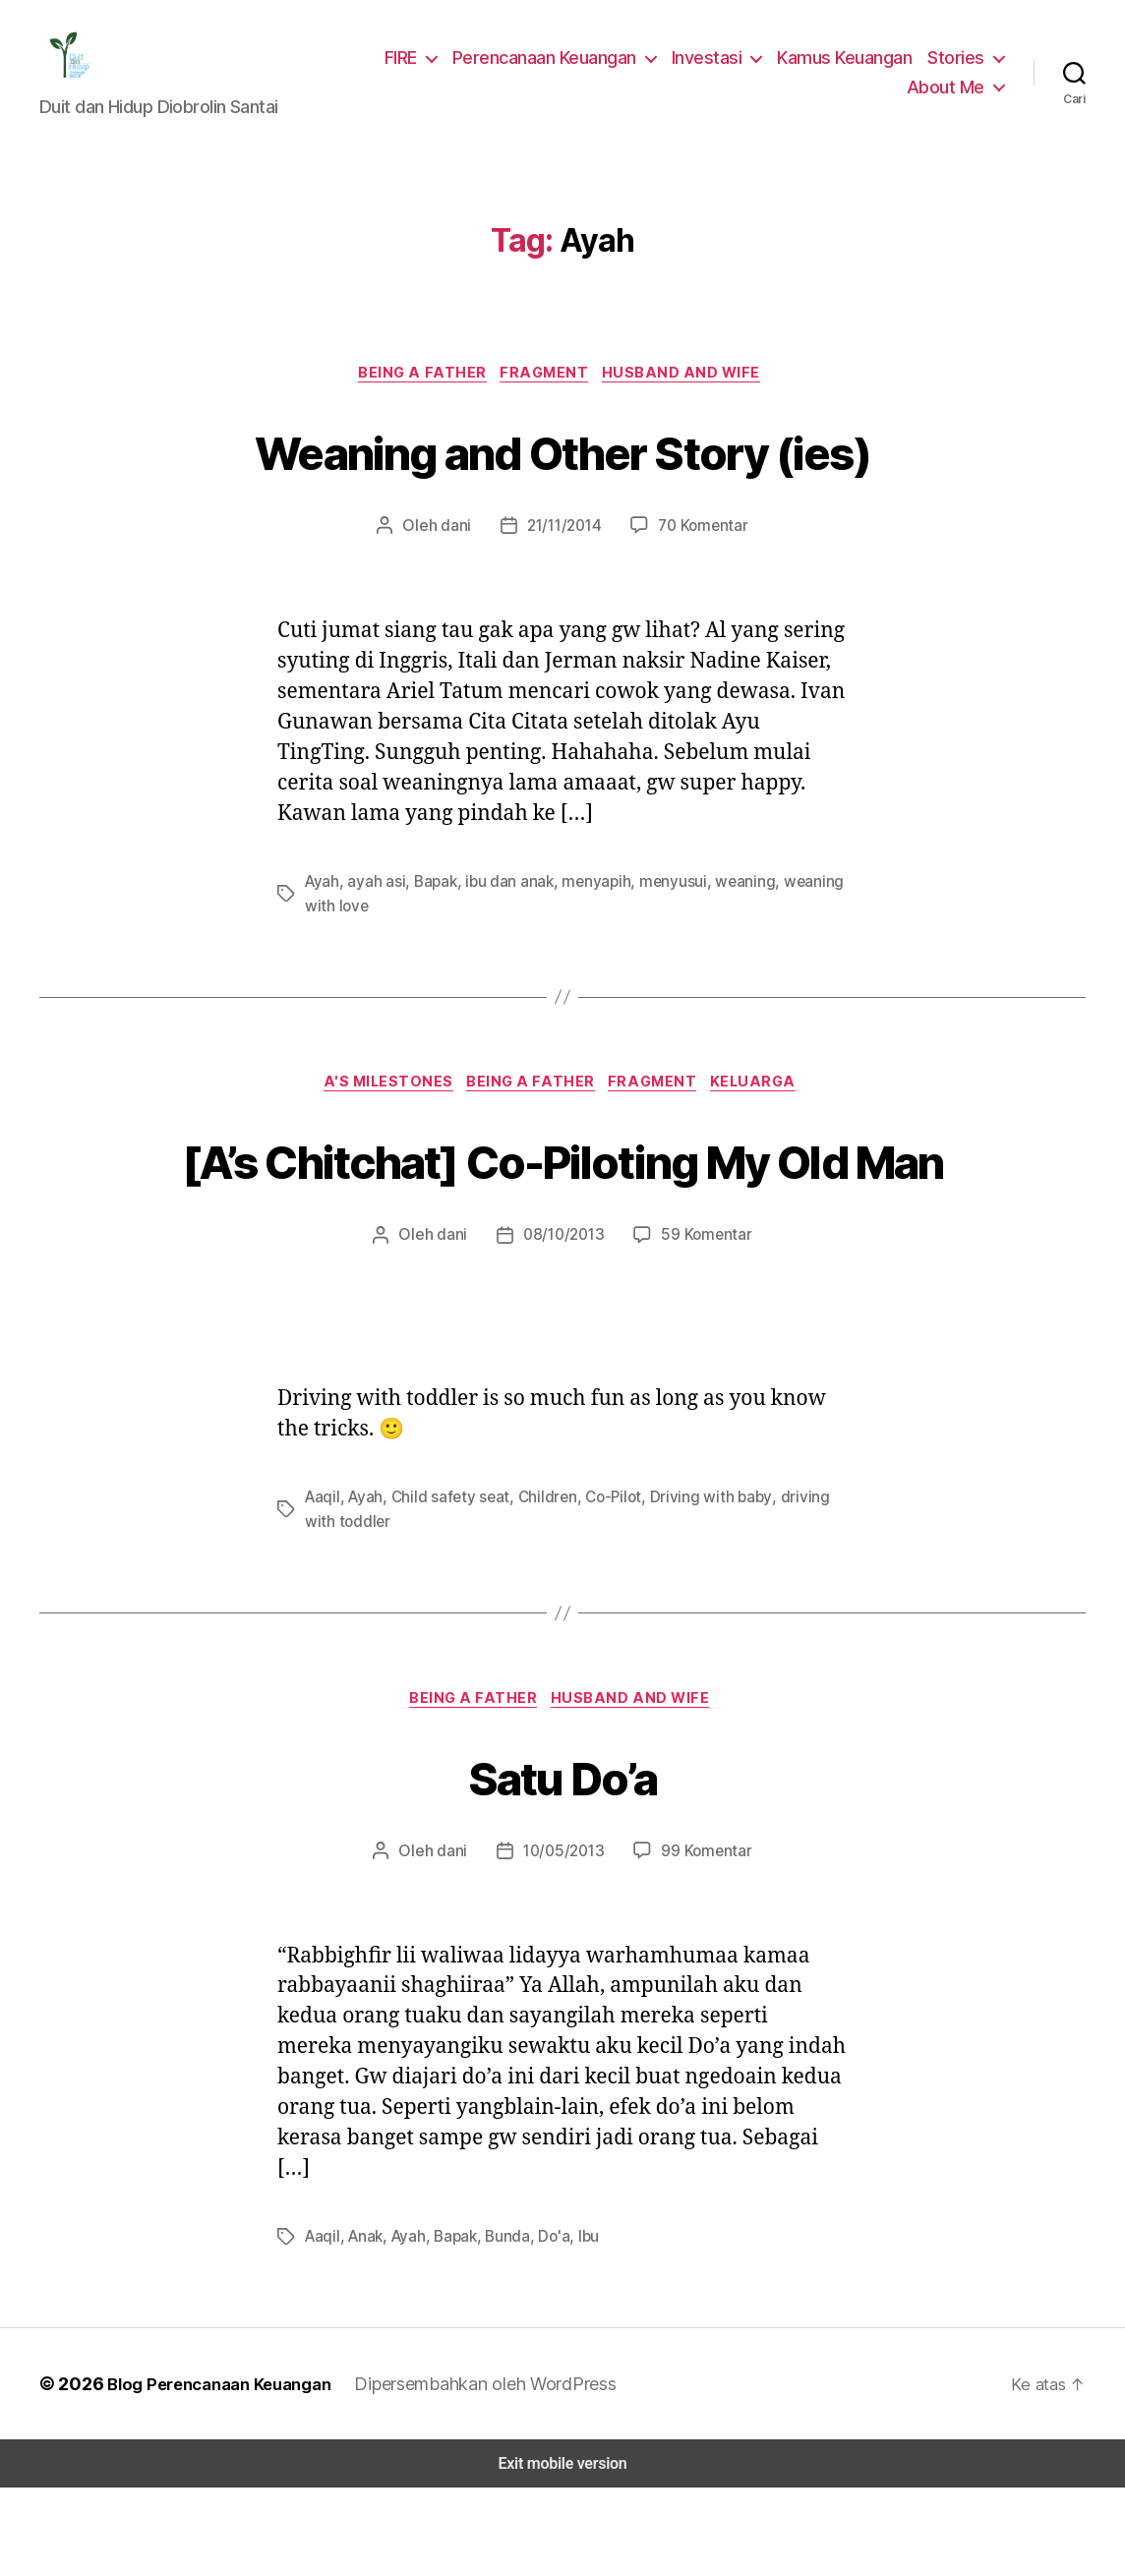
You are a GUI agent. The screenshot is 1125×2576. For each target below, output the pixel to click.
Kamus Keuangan (850, 63)
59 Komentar (702, 1322)
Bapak (433, 895)
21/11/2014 (564, 540)
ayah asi (375, 895)
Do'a (550, 2324)
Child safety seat (444, 1583)
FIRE (411, 63)
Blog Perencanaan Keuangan (218, 2472)
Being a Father (419, 387)
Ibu (583, 2324)
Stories (958, 63)
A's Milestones (380, 1097)
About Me (948, 92)
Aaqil (321, 1583)
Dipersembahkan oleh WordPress (490, 2472)
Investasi (715, 63)
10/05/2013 (564, 1939)
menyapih (591, 895)
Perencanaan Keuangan (556, 63)
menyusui (665, 895)
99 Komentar (702, 1939)
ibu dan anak (507, 895)
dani (455, 540)
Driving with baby (692, 1583)
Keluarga (766, 1097)
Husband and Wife (691, 387)
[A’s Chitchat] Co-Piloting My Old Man (562, 1210)
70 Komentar (702, 540)
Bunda (504, 2324)
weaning (735, 895)
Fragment (548, 387)
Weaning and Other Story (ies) (562, 463)
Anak (363, 2324)
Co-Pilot (600, 1583)
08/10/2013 (564, 1322)
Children (536, 1583)
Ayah (322, 895)
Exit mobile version (562, 2552)
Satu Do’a (562, 1862)
